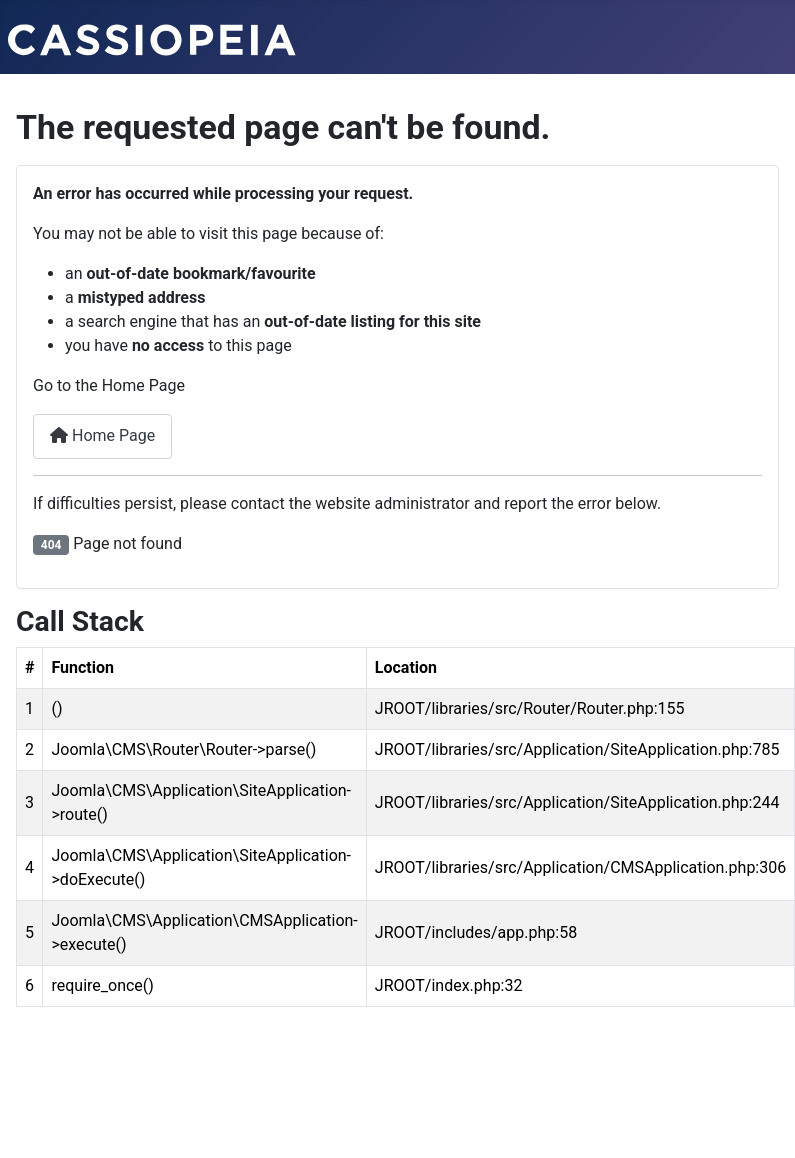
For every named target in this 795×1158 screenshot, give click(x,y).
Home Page (102, 435)
